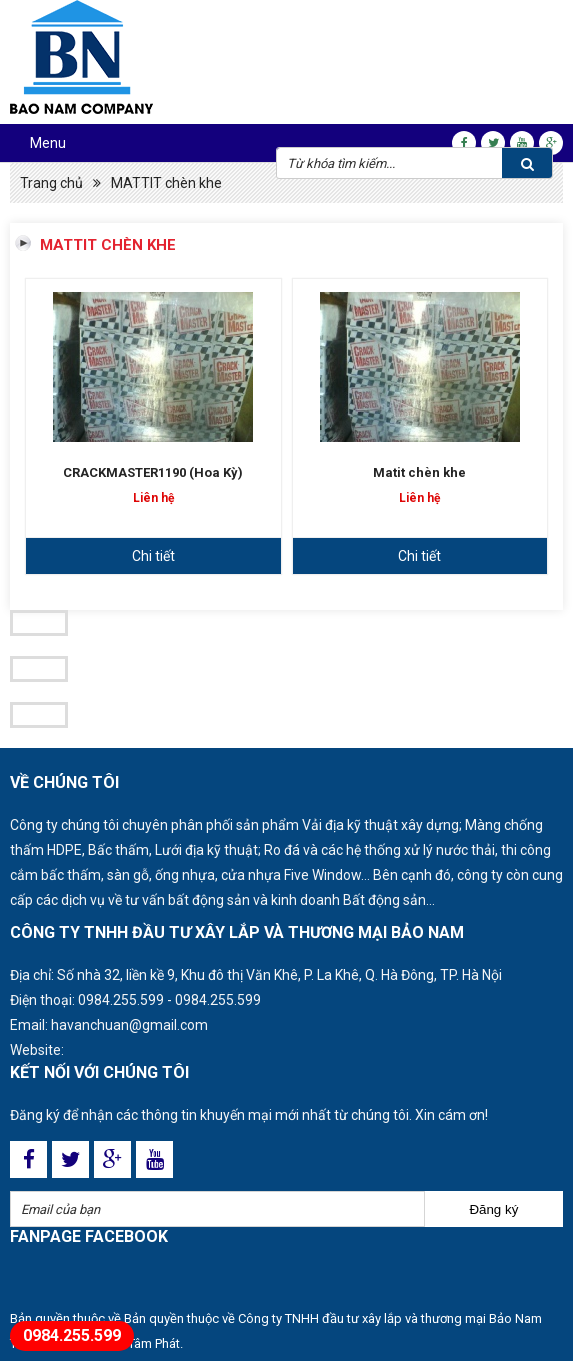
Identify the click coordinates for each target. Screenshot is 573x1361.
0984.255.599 (121, 1000)
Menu (48, 143)
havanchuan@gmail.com (129, 1025)
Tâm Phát (154, 1343)
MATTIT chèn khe (166, 183)
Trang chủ (51, 183)
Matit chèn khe (419, 472)
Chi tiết (153, 556)
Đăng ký (493, 1209)
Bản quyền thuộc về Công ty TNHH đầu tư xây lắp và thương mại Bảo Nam (333, 1318)
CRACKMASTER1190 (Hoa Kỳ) (153, 472)
